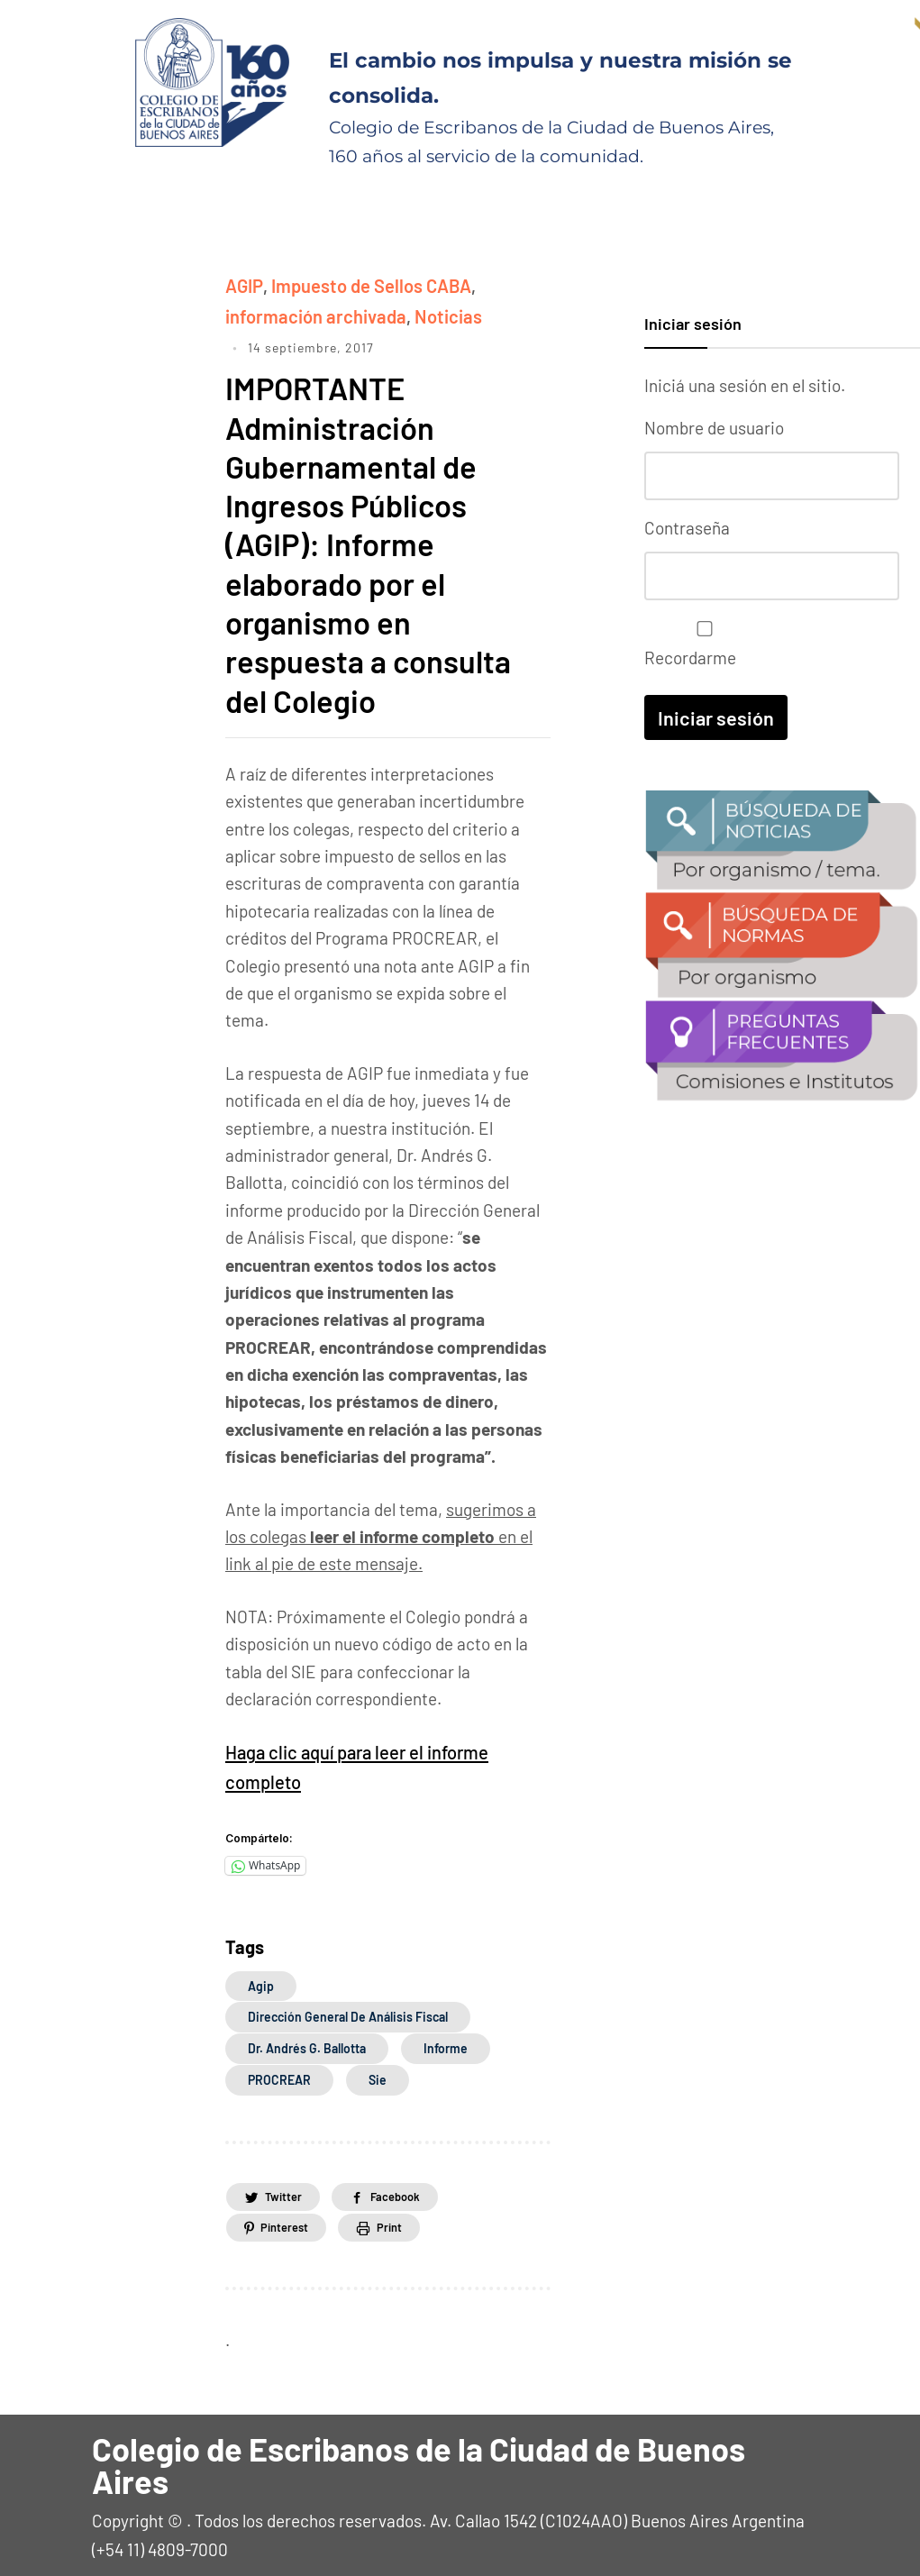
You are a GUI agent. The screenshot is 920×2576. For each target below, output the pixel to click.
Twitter (289, 2188)
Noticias (433, 313)
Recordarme (700, 639)
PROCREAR (279, 2071)
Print (408, 2219)
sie (378, 2071)
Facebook (414, 2188)
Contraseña (687, 525)
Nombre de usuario (714, 427)
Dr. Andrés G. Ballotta (307, 2040)
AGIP (243, 284)
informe (446, 2040)
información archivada (309, 313)
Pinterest (290, 2219)
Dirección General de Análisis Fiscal (348, 2008)
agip (261, 1978)
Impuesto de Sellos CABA (364, 284)
